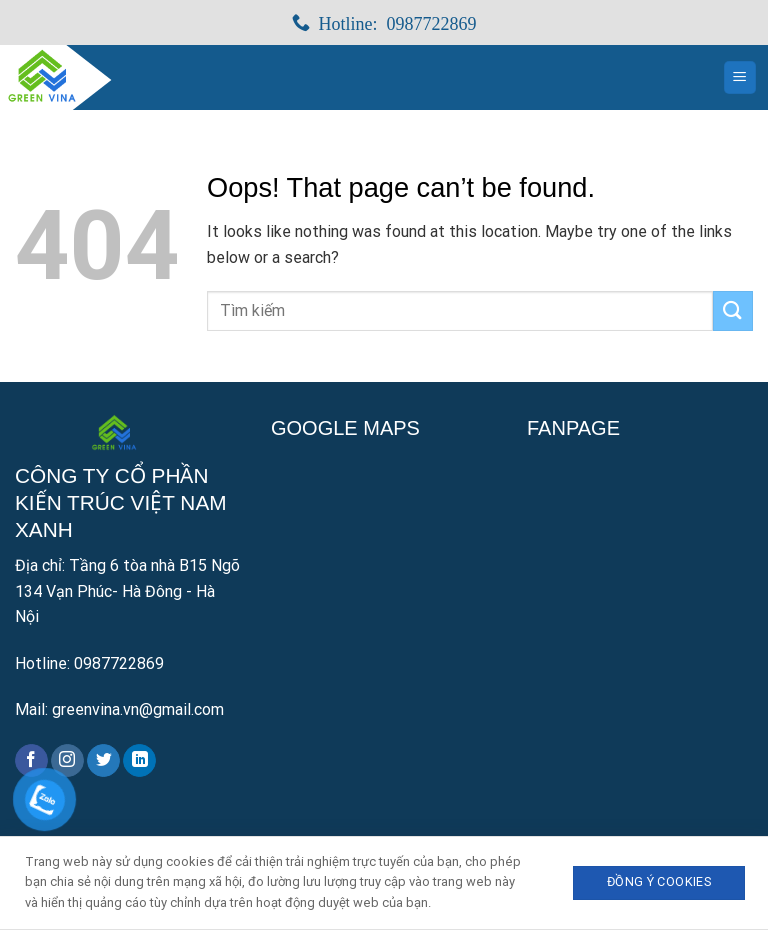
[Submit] (733, 310)
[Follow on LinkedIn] (139, 761)
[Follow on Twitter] (103, 761)
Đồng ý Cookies (659, 881)
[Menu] (740, 77)
